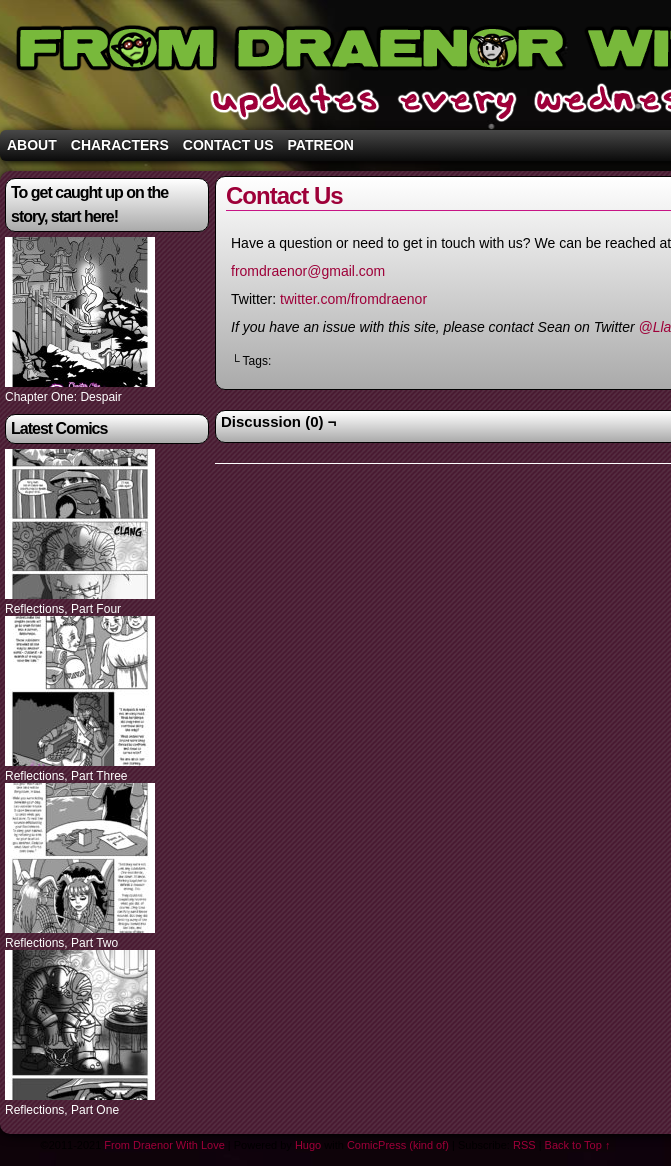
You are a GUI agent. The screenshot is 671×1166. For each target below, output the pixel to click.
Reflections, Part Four (63, 609)
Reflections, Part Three (66, 776)
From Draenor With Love (164, 1145)
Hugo (308, 1145)
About (32, 145)
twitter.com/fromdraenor (353, 299)
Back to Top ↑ (578, 1145)
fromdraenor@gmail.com (308, 271)
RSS (524, 1145)
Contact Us (228, 145)
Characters (120, 145)
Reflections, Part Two (61, 943)
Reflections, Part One (62, 1110)
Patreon (321, 145)
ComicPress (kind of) (398, 1145)
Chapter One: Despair (63, 397)
